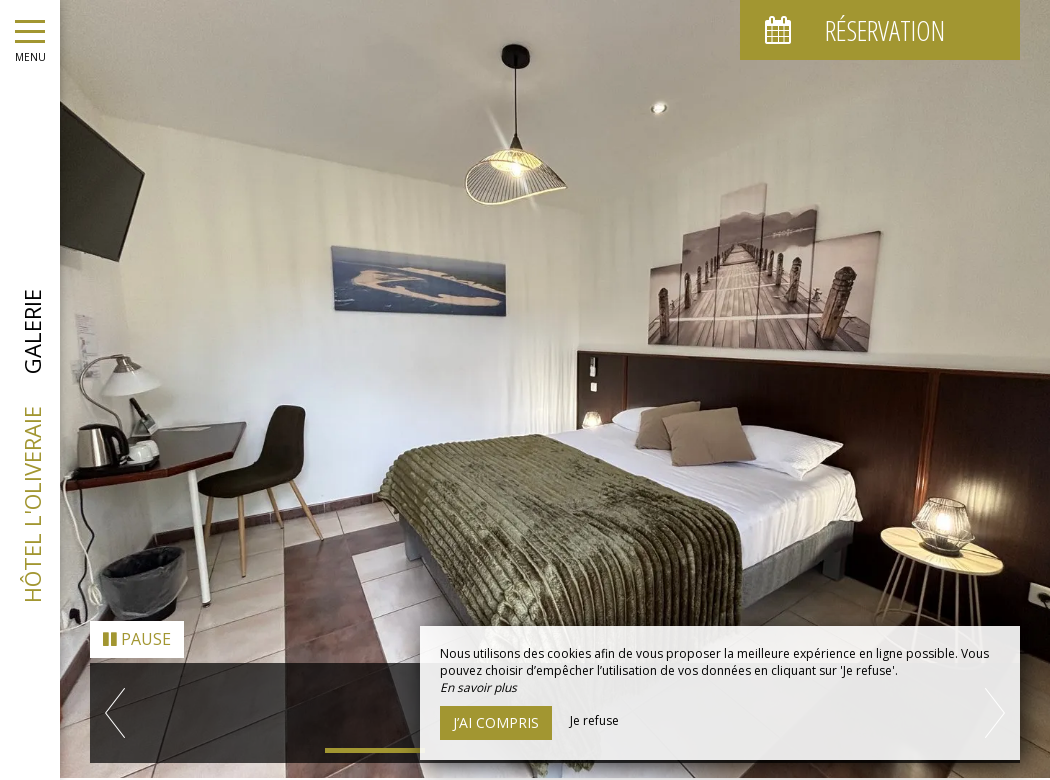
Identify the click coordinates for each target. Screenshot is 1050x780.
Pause (137, 626)
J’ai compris (496, 722)
